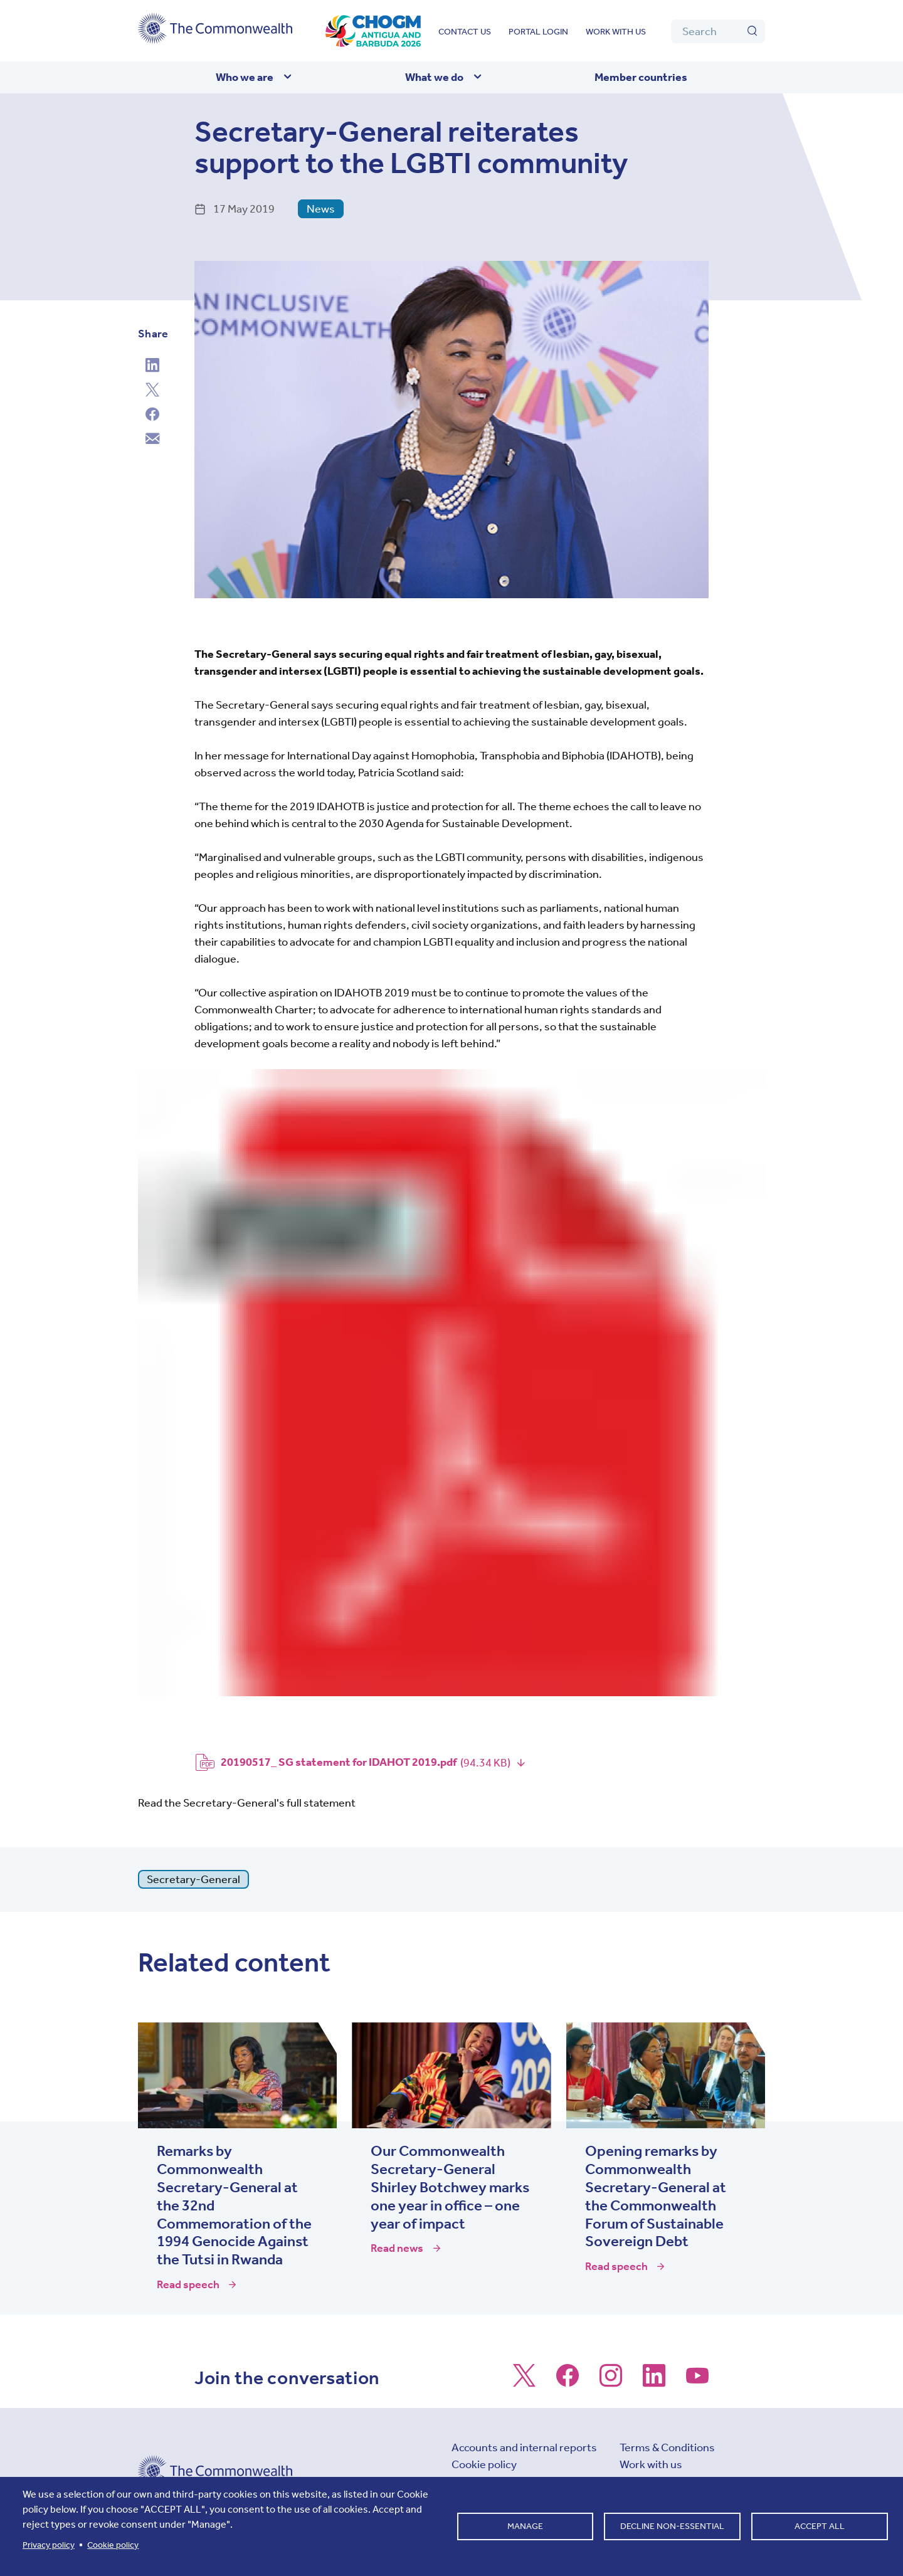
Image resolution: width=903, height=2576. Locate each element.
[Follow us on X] (524, 2382)
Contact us (464, 31)
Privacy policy (49, 2545)
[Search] (718, 31)
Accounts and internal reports (524, 2447)
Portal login (538, 31)
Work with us (616, 31)
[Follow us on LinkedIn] (654, 2382)
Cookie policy (484, 2464)
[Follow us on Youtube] (697, 2382)
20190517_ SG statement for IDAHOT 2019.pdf (339, 1762)
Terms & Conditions (667, 2447)
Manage (525, 2526)
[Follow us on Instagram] (610, 2382)
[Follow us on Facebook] (567, 2382)
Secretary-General (193, 1879)
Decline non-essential (672, 2526)
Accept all (820, 2526)
